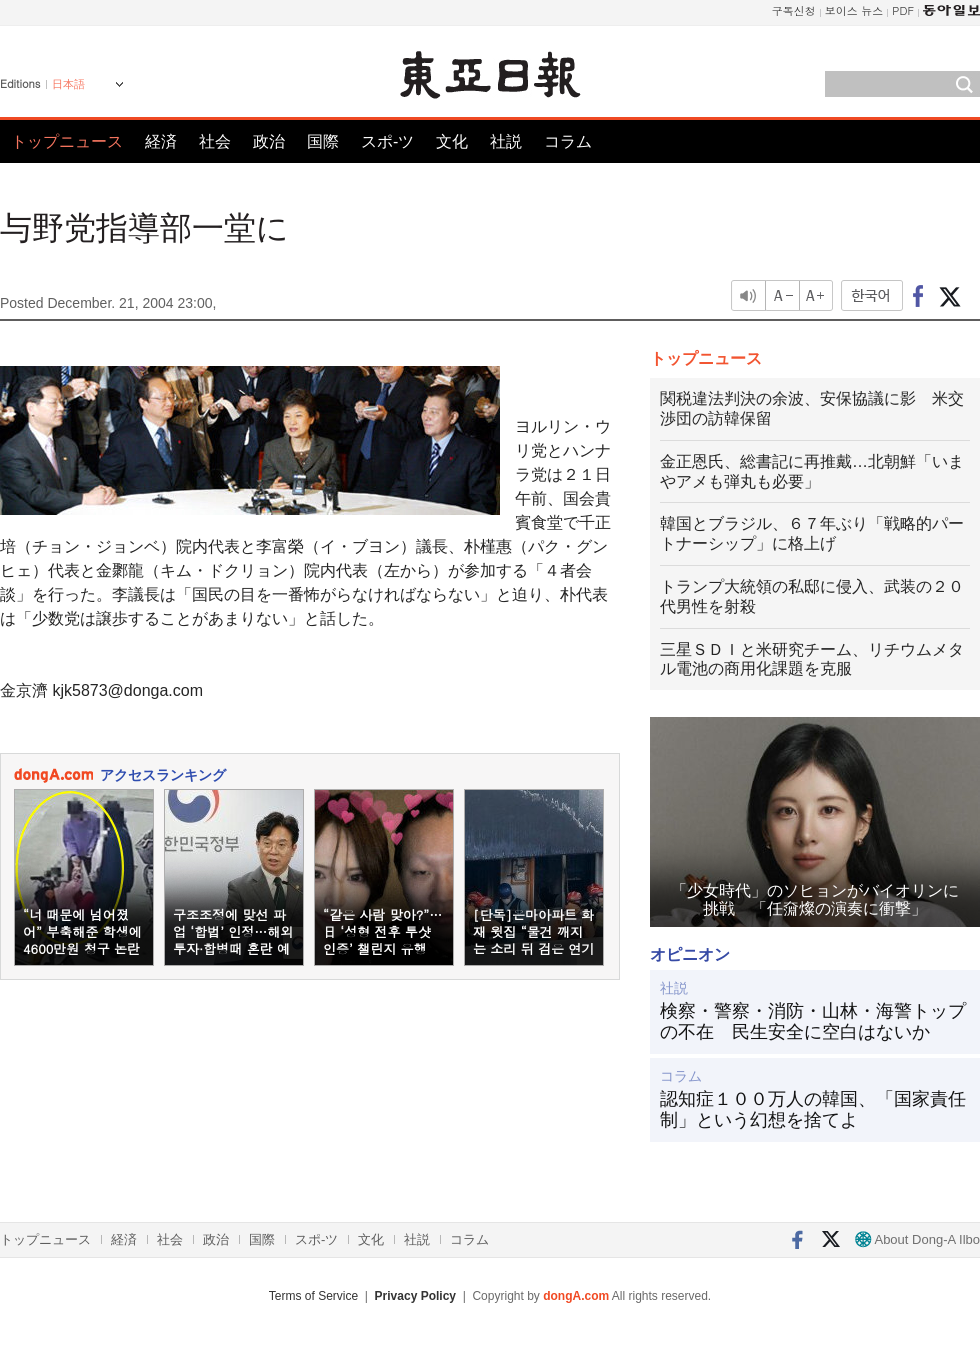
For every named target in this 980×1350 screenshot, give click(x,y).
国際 (323, 141)
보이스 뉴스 (854, 10)
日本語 (68, 84)
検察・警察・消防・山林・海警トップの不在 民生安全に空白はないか (813, 1022)
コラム (568, 141)
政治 (269, 141)
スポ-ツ (387, 141)
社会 (215, 141)
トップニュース (67, 141)
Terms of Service (313, 1296)
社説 (506, 141)
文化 (452, 141)
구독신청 (794, 10)
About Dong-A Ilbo (917, 1239)
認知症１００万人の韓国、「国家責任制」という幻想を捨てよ (813, 1110)
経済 (161, 141)
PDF (903, 10)
